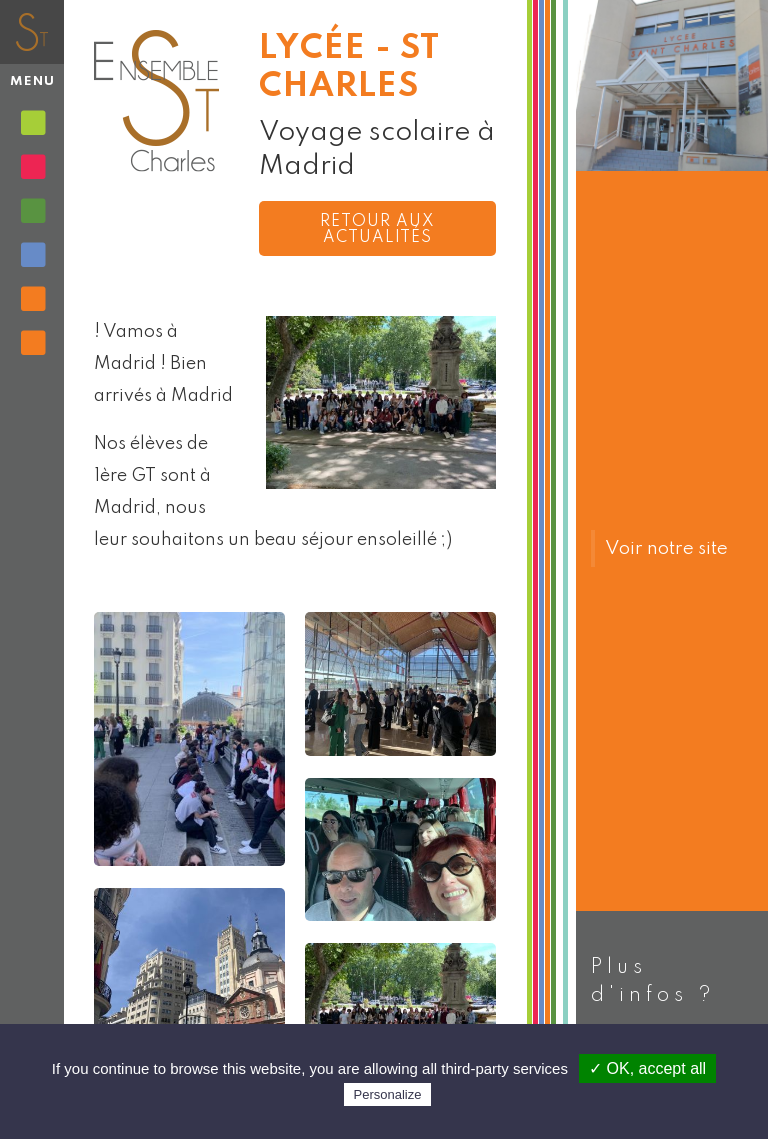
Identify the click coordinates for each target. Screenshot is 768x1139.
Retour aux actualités (377, 230)
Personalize (388, 1094)
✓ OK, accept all (647, 1068)
